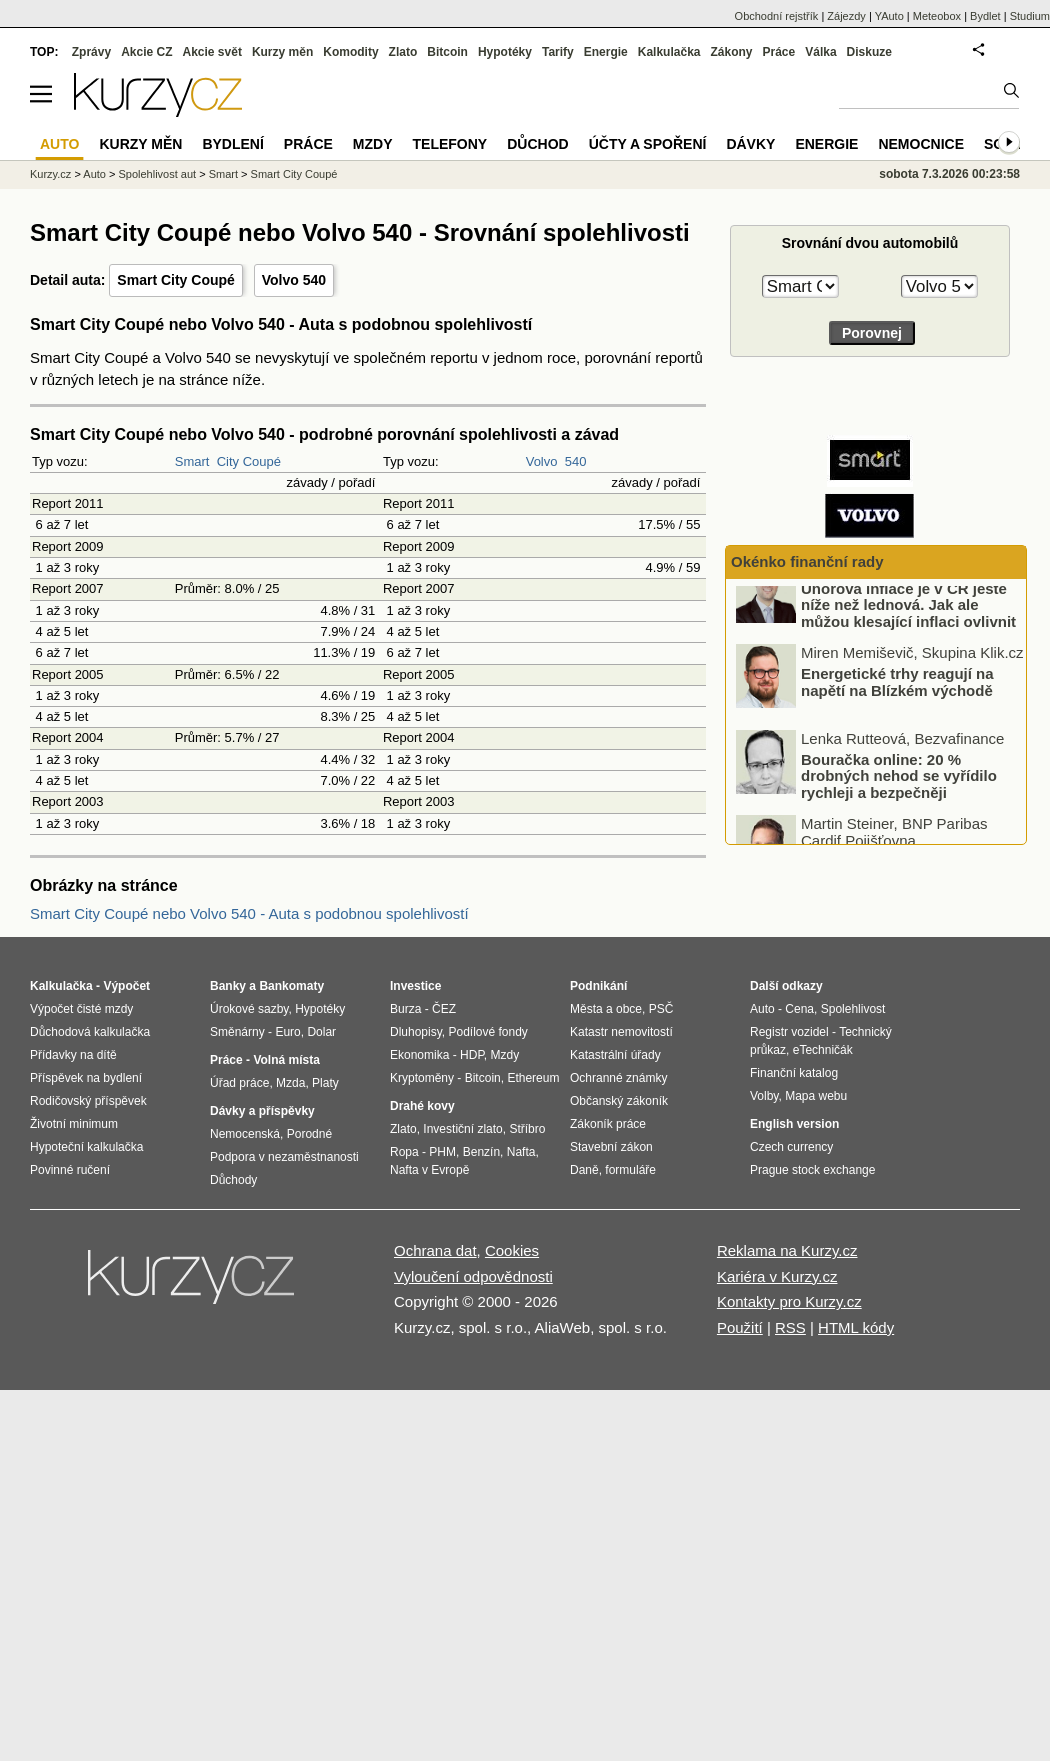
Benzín (481, 1152)
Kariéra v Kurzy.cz (777, 1276)
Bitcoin (447, 52)
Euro (287, 1032)
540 (576, 461)
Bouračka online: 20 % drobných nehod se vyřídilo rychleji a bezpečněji (899, 804)
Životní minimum (74, 1124)
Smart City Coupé (175, 280)
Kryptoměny (422, 1078)
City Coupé (249, 461)
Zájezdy (846, 16)
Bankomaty (291, 986)
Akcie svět (212, 52)
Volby (764, 1096)
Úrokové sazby (249, 1009)
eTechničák (823, 1050)
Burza (405, 1009)
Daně (584, 1170)
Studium (1030, 16)
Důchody (233, 1180)
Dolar (321, 1032)
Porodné (309, 1134)
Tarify (558, 52)
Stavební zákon (611, 1147)
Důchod (537, 144)
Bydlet (985, 16)
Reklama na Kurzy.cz (787, 1250)
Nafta (521, 1152)
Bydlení (232, 144)
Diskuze (869, 52)
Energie (606, 52)
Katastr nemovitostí (621, 1032)
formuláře (630, 1170)
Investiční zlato (462, 1129)
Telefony (450, 144)
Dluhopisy (416, 1032)
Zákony (731, 52)
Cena (799, 1009)
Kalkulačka (669, 52)
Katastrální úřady (615, 1055)
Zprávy (91, 52)
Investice (415, 986)
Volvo (542, 461)
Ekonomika (419, 1055)
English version (794, 1124)
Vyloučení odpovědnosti (473, 1276)
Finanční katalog (794, 1073)
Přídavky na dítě (73, 1055)
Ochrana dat (435, 1250)
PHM (442, 1152)
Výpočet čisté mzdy (81, 1009)
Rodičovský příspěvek (88, 1101)
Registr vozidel (789, 1032)
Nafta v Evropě (429, 1170)
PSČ (661, 1009)
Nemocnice (921, 144)
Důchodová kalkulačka (90, 1032)
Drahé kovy (422, 1106)
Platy (325, 1083)
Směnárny (237, 1032)
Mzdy (373, 144)
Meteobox (937, 16)
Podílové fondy (487, 1032)
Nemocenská (245, 1134)
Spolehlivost (853, 1009)
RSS (790, 1327)
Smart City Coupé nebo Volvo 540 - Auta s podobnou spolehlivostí (249, 913)
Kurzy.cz (50, 174)
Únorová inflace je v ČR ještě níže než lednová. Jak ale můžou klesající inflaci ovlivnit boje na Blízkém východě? (908, 641)
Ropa (404, 1152)
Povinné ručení (70, 1170)
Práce (779, 52)
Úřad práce (239, 1083)
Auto (94, 174)
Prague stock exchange (812, 1170)
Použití (740, 1327)
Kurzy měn (282, 52)
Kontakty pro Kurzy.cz (789, 1301)
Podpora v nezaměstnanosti (284, 1157)
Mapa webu (816, 1096)
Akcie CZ (146, 52)
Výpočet (126, 986)
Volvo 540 (294, 280)
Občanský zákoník (619, 1101)
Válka (820, 52)
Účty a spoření (648, 144)
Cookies (512, 1250)
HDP (472, 1055)
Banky (228, 986)
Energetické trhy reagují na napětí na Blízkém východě (897, 711)
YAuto (889, 16)
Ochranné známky (618, 1078)
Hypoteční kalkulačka (86, 1147)
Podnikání (598, 986)
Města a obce (606, 1009)
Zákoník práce (608, 1124)
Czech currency (791, 1147)
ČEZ (444, 1009)
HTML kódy (856, 1327)
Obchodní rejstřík (777, 16)
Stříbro (527, 1129)
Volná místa (286, 1060)
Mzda (290, 1083)
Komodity (350, 52)
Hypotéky (505, 52)
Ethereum (533, 1078)
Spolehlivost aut (157, 174)
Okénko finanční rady (807, 561)
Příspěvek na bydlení (86, 1078)
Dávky (750, 144)
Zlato (403, 52)
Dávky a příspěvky (262, 1111)
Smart (192, 461)
